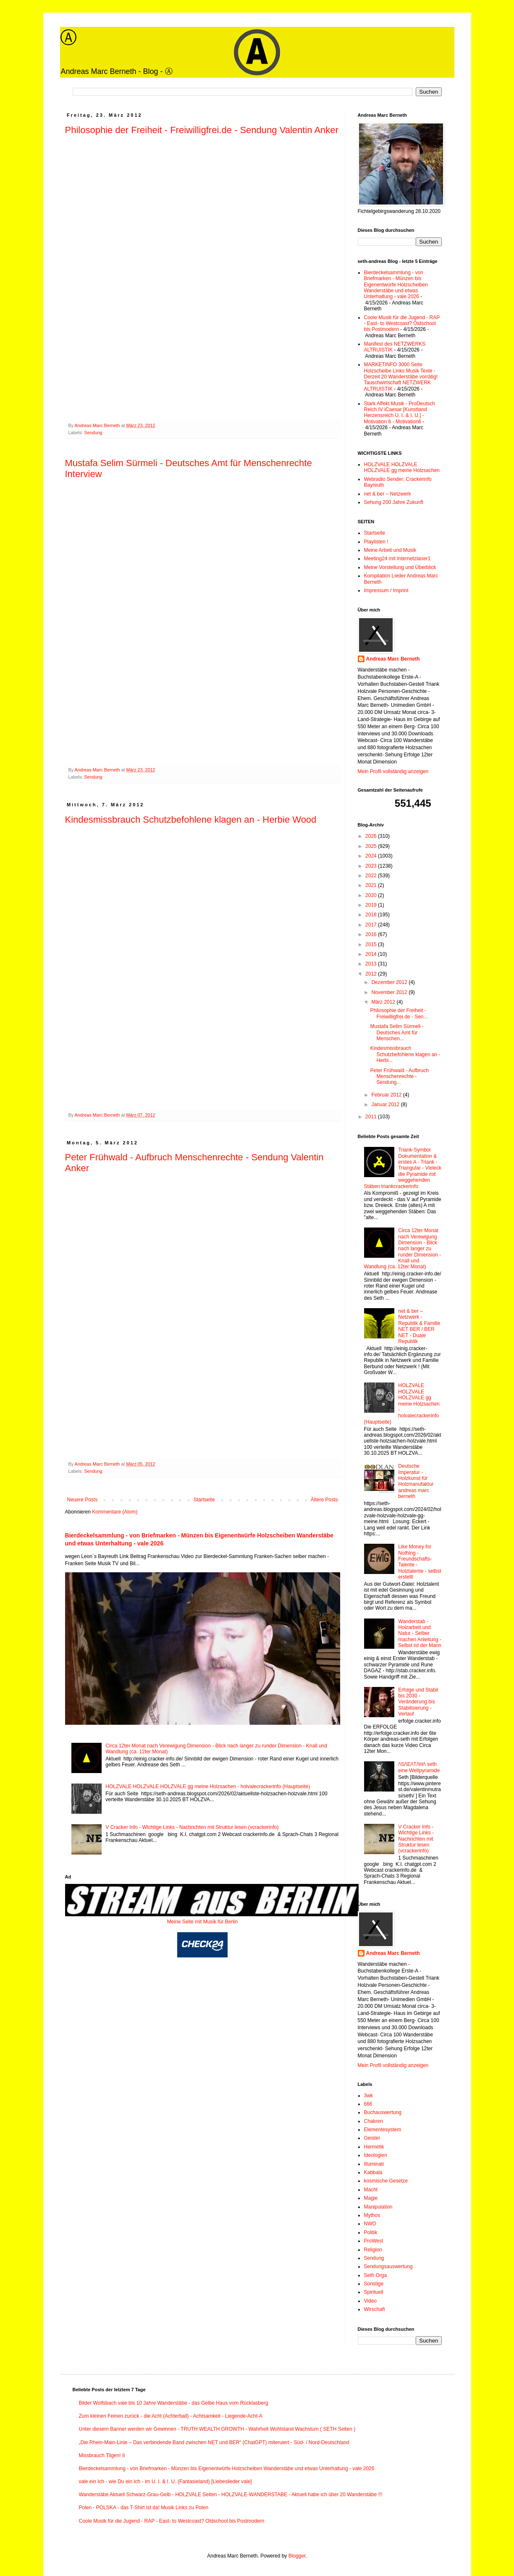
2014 (371, 954)
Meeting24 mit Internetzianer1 (397, 558)
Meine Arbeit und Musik (390, 550)
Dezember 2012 (390, 982)
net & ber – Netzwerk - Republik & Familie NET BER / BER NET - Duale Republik (419, 1326)
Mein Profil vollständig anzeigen (393, 771)
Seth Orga (375, 2275)
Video (370, 2301)
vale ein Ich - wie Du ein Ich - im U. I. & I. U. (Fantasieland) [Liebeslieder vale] (165, 2481)
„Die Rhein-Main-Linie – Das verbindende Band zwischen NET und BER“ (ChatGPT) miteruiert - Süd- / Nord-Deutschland (214, 2442)
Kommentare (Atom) (114, 1512)
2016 (371, 934)
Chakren (373, 2121)
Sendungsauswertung (388, 2266)
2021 (371, 885)
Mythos (372, 2215)
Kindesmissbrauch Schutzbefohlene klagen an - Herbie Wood (191, 819)
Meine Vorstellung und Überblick (400, 567)
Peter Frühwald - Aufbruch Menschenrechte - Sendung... (399, 1077)
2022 (371, 876)
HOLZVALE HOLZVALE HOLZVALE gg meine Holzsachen (402, 467)
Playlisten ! (376, 542)
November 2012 (390, 992)
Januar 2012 (386, 1104)
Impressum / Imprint (386, 590)
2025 (371, 846)
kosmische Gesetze (386, 2181)
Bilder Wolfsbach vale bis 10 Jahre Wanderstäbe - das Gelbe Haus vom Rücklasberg (173, 2403)
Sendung (93, 432)
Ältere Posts (324, 1500)
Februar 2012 (387, 1095)
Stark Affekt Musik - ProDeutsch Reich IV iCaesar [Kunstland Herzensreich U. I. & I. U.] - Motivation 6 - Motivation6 (399, 413)
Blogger (297, 2556)
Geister (372, 2138)
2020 (371, 895)
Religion (373, 2250)
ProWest (373, 2241)
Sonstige (374, 2284)
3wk (368, 2096)
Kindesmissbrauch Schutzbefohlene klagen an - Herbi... (405, 1054)
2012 (371, 974)
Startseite (204, 1500)
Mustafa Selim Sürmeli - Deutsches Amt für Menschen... (396, 1032)
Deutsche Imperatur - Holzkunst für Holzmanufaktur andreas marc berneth (415, 1481)
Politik (371, 2232)
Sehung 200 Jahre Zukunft (393, 502)
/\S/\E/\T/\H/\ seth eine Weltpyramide (419, 1767)
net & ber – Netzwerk (387, 494)
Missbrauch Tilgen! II (102, 2455)
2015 (371, 944)
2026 (371, 836)
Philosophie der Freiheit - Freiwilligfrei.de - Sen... (398, 1013)
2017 (371, 925)
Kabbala (373, 2172)
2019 (371, 905)
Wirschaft (374, 2309)
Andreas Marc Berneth (393, 659)
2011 (371, 1117)
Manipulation (378, 2207)
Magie (371, 2198)
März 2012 (383, 1002)
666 (368, 2104)
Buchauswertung (382, 2112)
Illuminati (374, 2164)
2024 (371, 856)
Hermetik (374, 2147)
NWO (370, 2224)
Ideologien (375, 2155)
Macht (371, 2190)
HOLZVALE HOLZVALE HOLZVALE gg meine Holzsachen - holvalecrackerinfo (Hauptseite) (207, 1786)
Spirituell (373, 2292)
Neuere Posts (82, 1500)
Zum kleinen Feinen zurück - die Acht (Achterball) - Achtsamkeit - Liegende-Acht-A (171, 2416)
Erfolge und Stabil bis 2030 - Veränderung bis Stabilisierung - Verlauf (418, 1702)
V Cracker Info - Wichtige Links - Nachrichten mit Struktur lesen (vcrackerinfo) (191, 1827)
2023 (371, 866)
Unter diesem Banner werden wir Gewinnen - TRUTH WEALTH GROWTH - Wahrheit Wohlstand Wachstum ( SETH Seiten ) (217, 2429)
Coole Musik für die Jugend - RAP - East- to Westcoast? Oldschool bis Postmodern (402, 324)
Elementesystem (382, 2130)
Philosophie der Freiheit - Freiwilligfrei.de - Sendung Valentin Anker (201, 130)
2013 (371, 964)
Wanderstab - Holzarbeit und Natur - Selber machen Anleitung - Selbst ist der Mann (419, 1634)
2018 (371, 915)
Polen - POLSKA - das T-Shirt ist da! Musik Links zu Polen (144, 2507)
